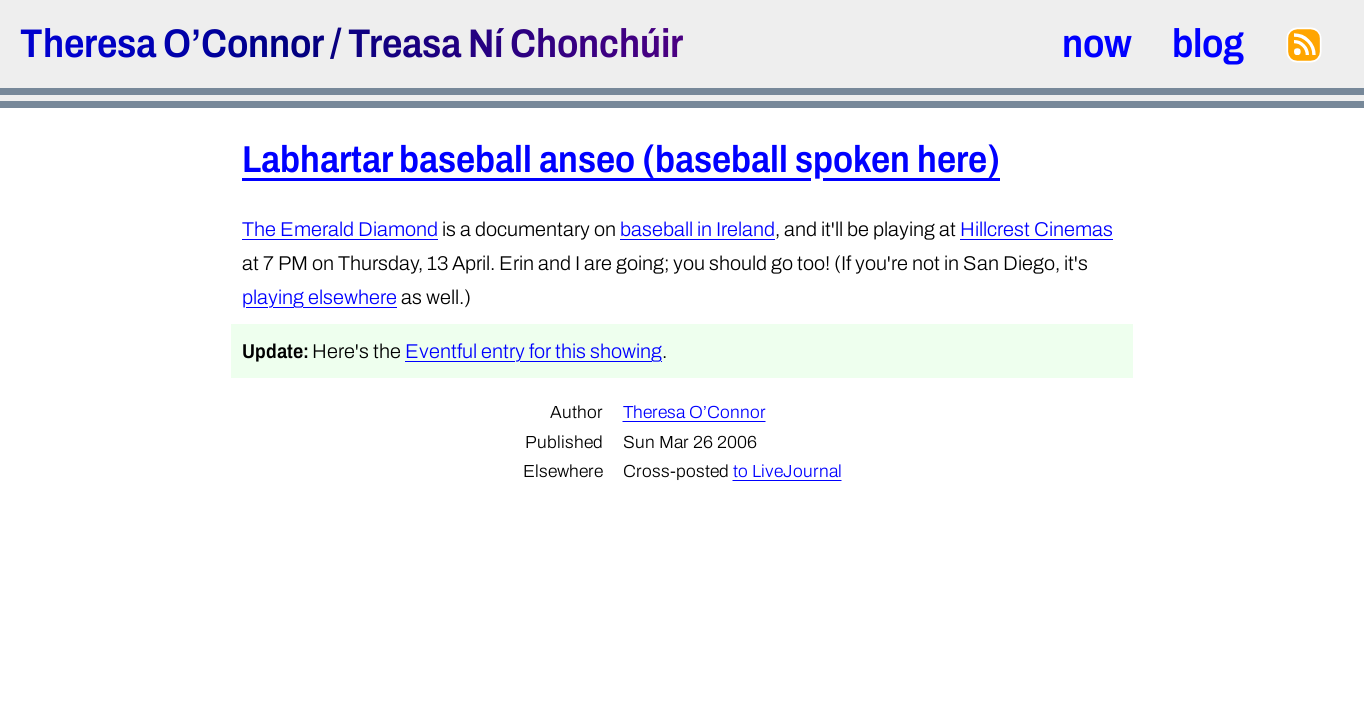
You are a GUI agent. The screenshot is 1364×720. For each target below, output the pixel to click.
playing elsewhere (319, 297)
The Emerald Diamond (340, 229)
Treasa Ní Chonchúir (515, 43)
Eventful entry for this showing (533, 351)
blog (1208, 43)
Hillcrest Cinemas (1036, 229)
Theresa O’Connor (171, 43)
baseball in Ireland (697, 229)
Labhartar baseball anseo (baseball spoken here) (621, 159)
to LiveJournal (787, 471)
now (1097, 43)
